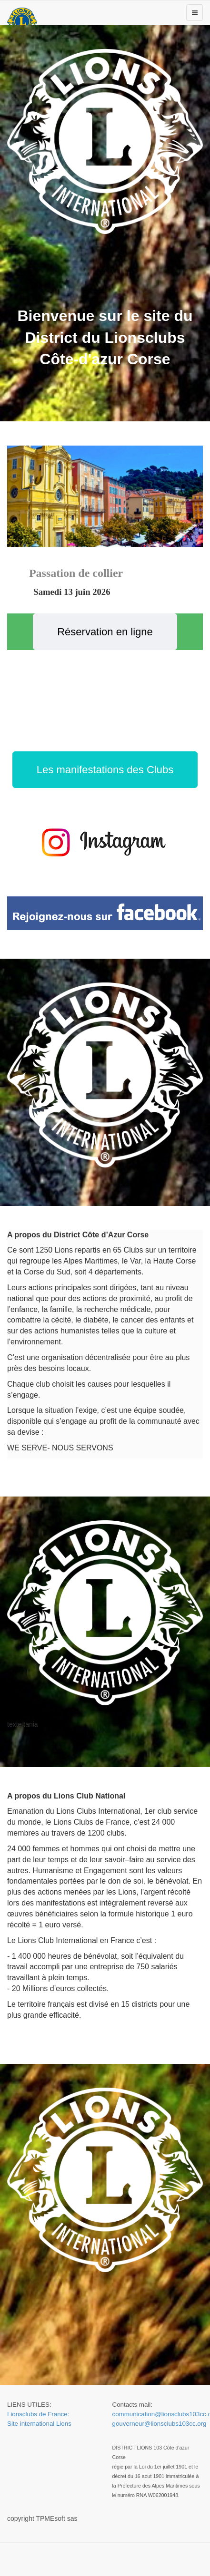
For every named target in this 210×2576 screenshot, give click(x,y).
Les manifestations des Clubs (105, 770)
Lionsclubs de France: (38, 2414)
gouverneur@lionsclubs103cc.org (159, 2423)
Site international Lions (39, 2423)
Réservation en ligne (105, 632)
